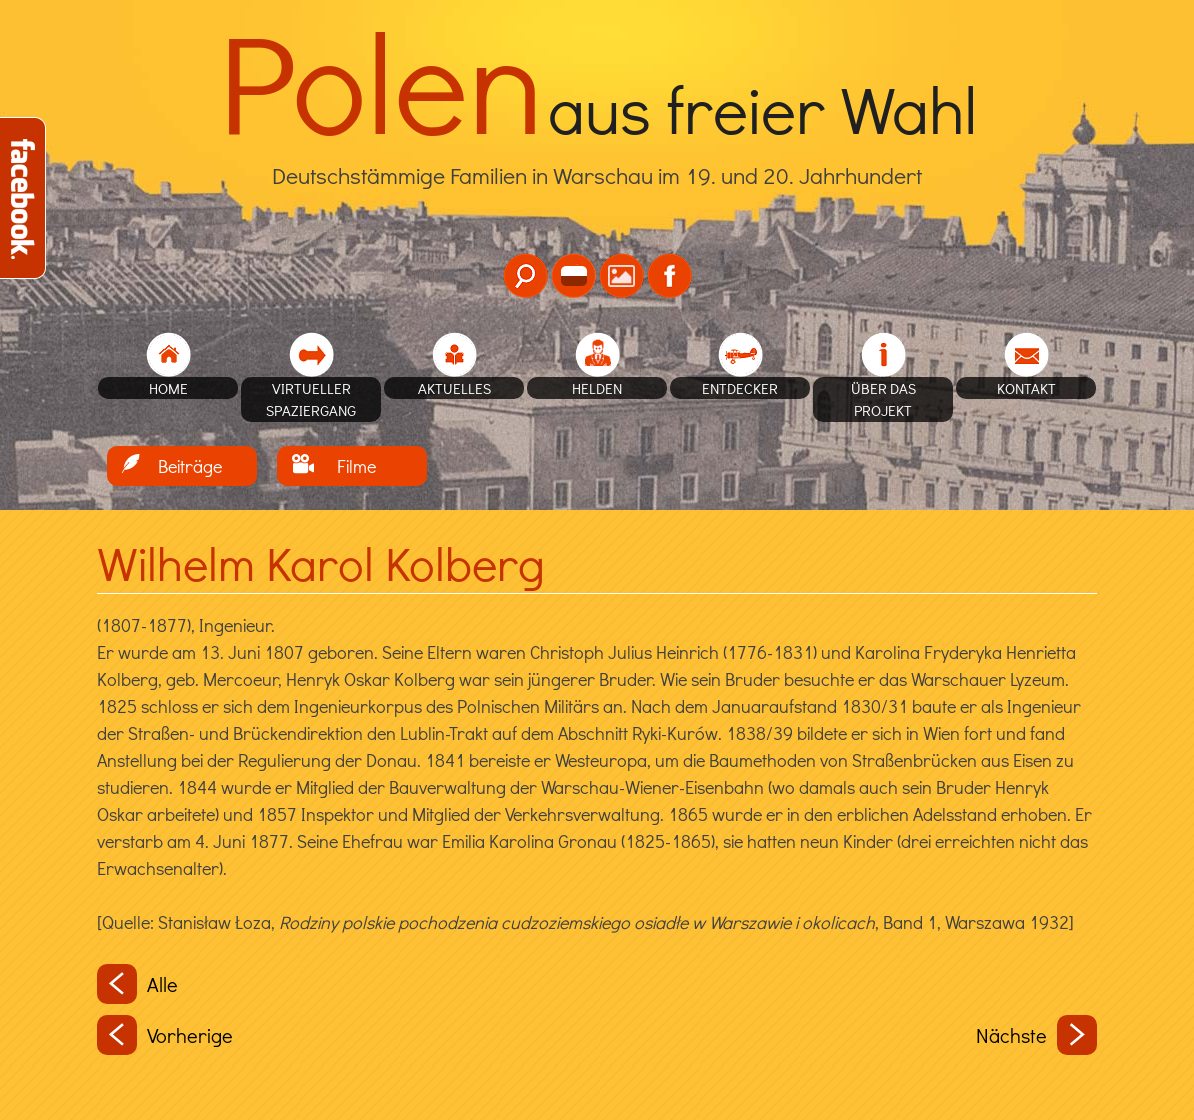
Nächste (1036, 1035)
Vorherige (165, 1035)
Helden (597, 388)
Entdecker (740, 388)
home (168, 388)
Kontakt (1026, 388)
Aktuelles (454, 388)
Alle (137, 984)
